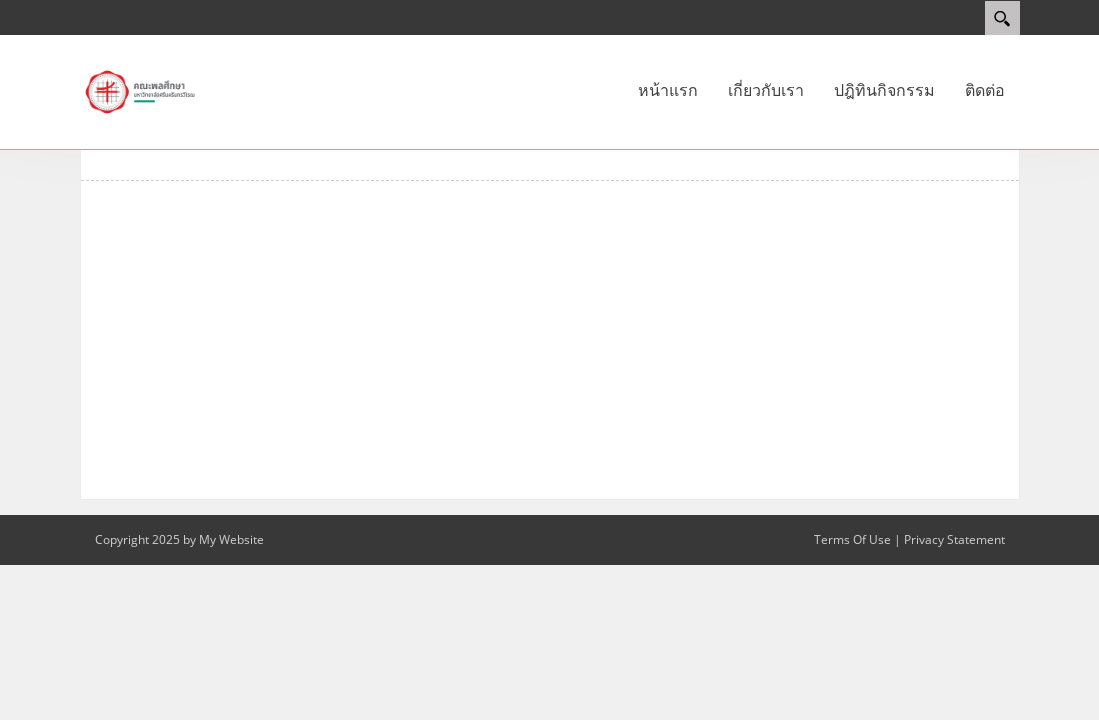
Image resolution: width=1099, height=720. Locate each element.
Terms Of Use (852, 539)
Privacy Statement (954, 539)
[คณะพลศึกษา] (140, 91)
